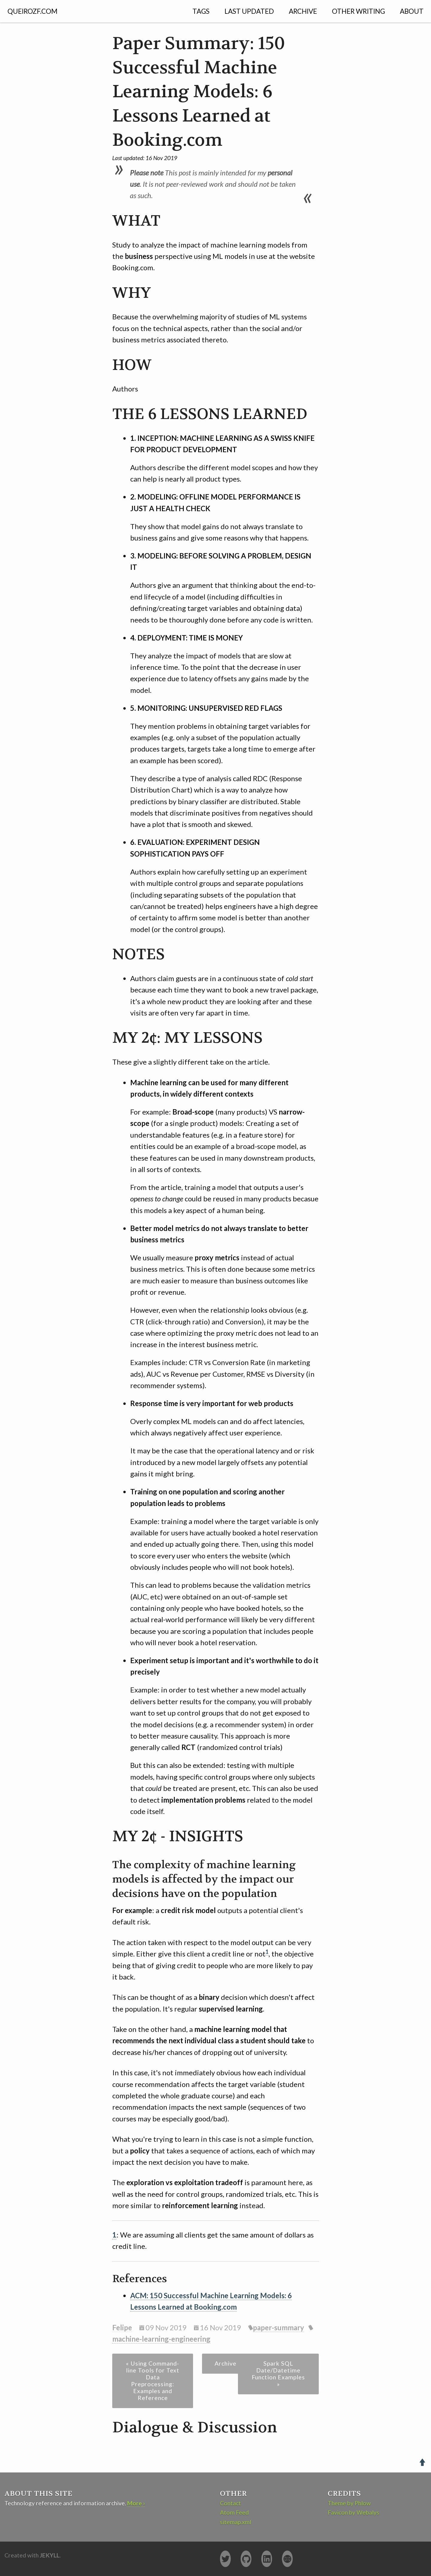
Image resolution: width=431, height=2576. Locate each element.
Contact (230, 2503)
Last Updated (249, 11)
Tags (201, 11)
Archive (303, 11)
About (412, 11)
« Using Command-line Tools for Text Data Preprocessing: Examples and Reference (152, 2380)
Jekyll (50, 2555)
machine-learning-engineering (161, 2338)
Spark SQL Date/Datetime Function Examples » (278, 2373)
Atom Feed (234, 2512)
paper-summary (278, 2327)
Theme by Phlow (349, 2503)
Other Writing (358, 11)
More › (136, 2503)
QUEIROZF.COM (32, 11)
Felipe (122, 2327)
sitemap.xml (235, 2522)
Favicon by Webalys (353, 2512)
